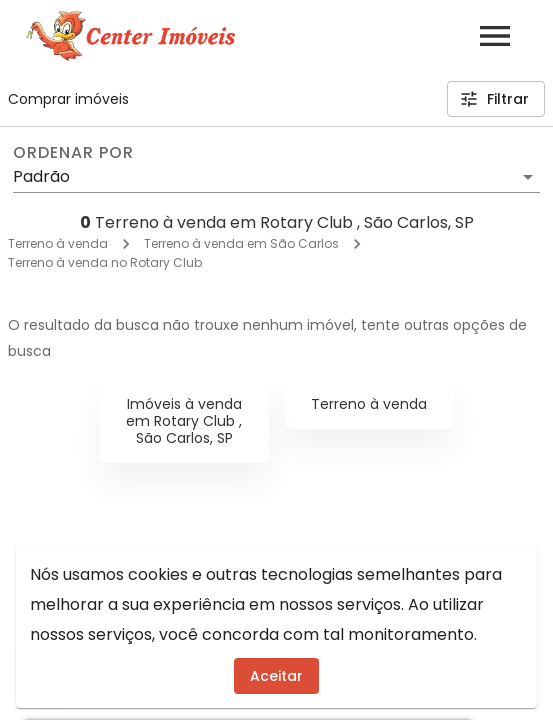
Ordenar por (73, 153)
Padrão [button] (41, 176)
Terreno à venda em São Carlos (241, 243)
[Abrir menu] (495, 36)
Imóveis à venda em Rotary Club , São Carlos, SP (184, 421)
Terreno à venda (58, 243)
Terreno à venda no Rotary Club (105, 262)
